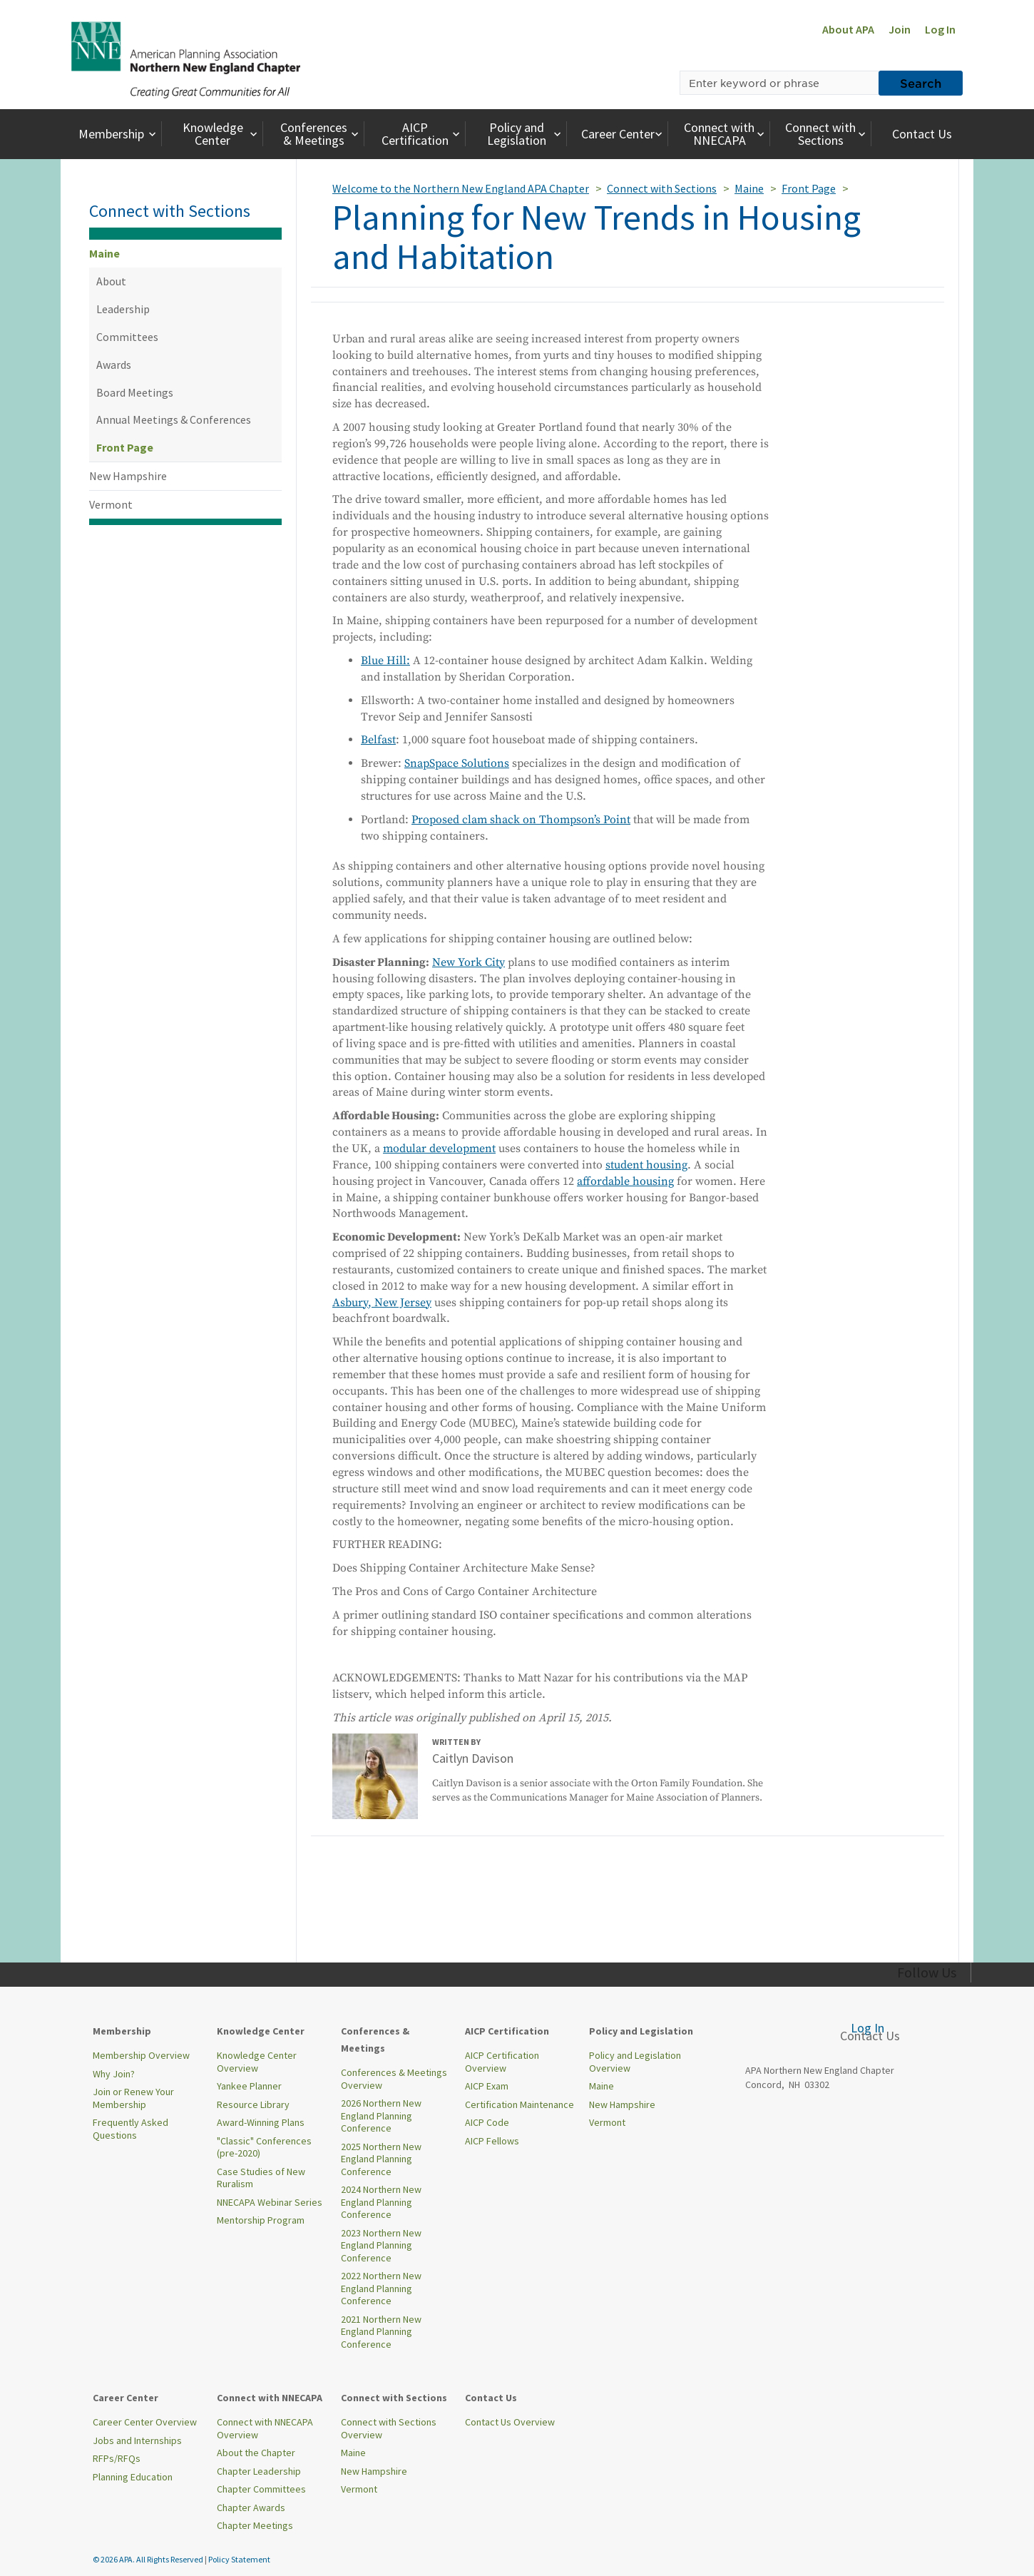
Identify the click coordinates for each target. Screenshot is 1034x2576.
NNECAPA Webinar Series (269, 2202)
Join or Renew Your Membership (133, 2098)
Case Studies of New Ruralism (261, 2178)
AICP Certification (422, 133)
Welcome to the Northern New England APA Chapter (460, 188)
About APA (848, 29)
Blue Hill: (385, 660)
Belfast (378, 740)
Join (900, 29)
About (111, 281)
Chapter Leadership (259, 2471)
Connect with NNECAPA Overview (265, 2428)
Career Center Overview (145, 2421)
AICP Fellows (492, 2140)
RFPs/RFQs (116, 2458)
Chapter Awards (251, 2507)
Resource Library (253, 2104)
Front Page (124, 447)
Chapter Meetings (255, 2525)
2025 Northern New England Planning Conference (381, 2159)
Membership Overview (141, 2055)
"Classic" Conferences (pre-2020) (264, 2147)
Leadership (123, 309)
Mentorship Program (260, 2220)
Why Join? (114, 2073)
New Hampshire (128, 476)
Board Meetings (134, 392)
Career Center (623, 134)
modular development (439, 1148)
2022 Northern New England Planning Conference (381, 2288)
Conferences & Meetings (321, 133)
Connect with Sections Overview (388, 2428)
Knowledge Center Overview (257, 2061)
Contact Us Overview (510, 2421)
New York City (468, 962)
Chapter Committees (261, 2489)
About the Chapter (256, 2452)
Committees (127, 337)
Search (920, 83)
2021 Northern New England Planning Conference (381, 2332)
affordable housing (625, 1181)
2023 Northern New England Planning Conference (381, 2245)
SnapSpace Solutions (456, 763)
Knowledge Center (222, 133)
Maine (104, 253)
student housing (646, 1165)
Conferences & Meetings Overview (394, 2079)
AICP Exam (486, 2085)
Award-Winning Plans (260, 2122)
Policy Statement (239, 2559)
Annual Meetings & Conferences (173, 419)
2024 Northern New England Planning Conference (381, 2202)
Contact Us (922, 134)
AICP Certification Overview (502, 2061)
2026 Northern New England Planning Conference (381, 2115)
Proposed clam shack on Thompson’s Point (520, 820)
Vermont (111, 504)
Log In (940, 29)
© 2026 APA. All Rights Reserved (149, 2559)
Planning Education (133, 2476)
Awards (113, 364)
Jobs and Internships (137, 2440)
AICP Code (487, 2122)
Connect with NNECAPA (725, 133)
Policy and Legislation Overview (635, 2061)
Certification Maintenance (519, 2104)
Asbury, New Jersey (381, 1302)
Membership (118, 134)
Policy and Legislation (526, 133)
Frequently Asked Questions (130, 2129)
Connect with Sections (827, 133)
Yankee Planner (249, 2085)
